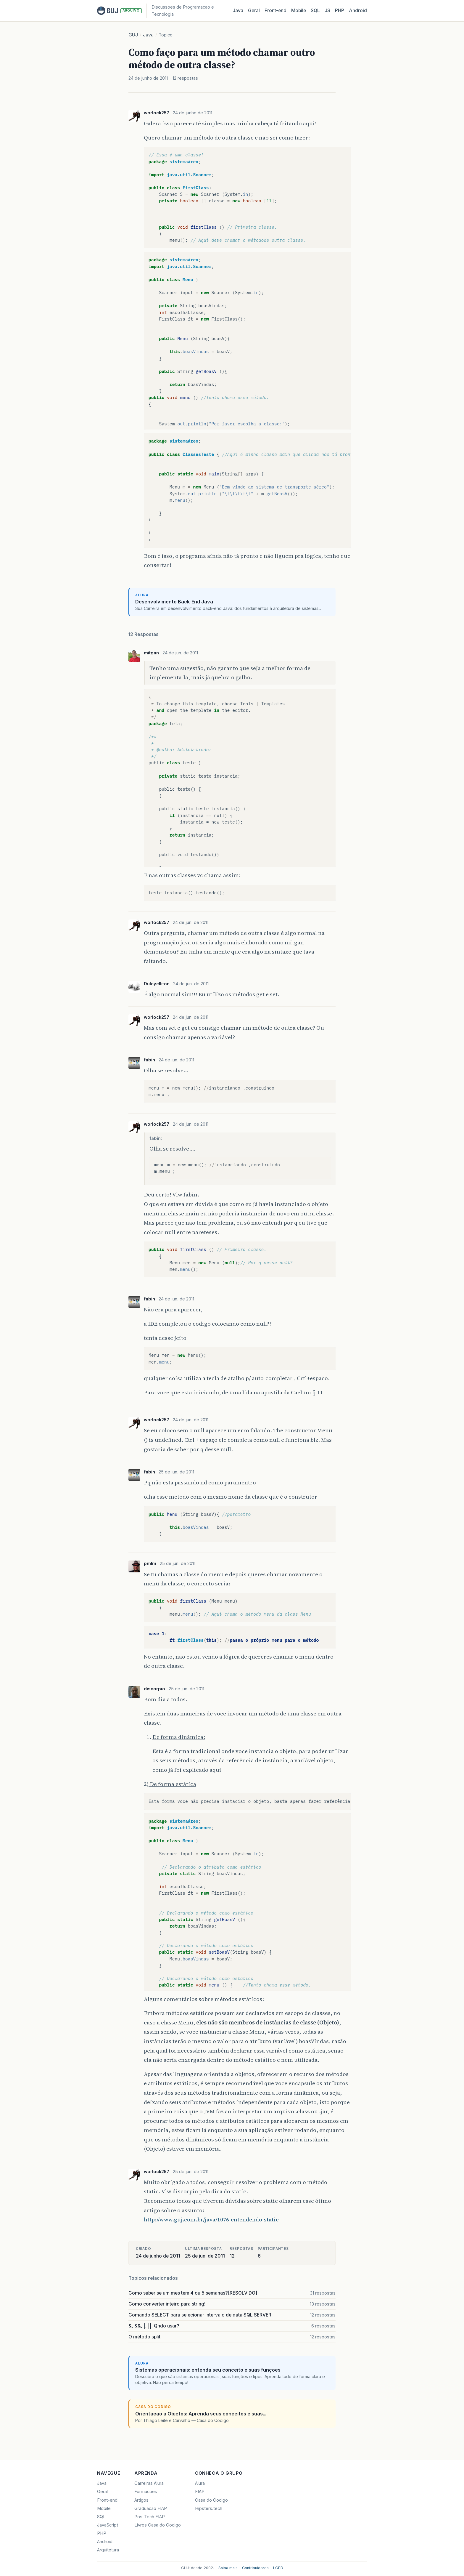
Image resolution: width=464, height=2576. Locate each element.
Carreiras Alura (149, 2483)
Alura (200, 2483)
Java (238, 10)
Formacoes (145, 2491)
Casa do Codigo (211, 2500)
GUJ (133, 35)
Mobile (298, 10)
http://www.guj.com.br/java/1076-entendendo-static (211, 2219)
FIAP (199, 2491)
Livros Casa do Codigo (157, 2525)
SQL (315, 10)
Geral (254, 10)
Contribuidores (255, 2568)
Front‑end (275, 10)
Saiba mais (228, 2568)
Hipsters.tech (208, 2508)
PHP (339, 10)
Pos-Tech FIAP (149, 2516)
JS (327, 10)
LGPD (278, 2568)
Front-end (107, 2500)
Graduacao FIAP (150, 2508)
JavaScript (107, 2525)
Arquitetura (108, 2550)
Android (358, 10)
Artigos (141, 2500)
